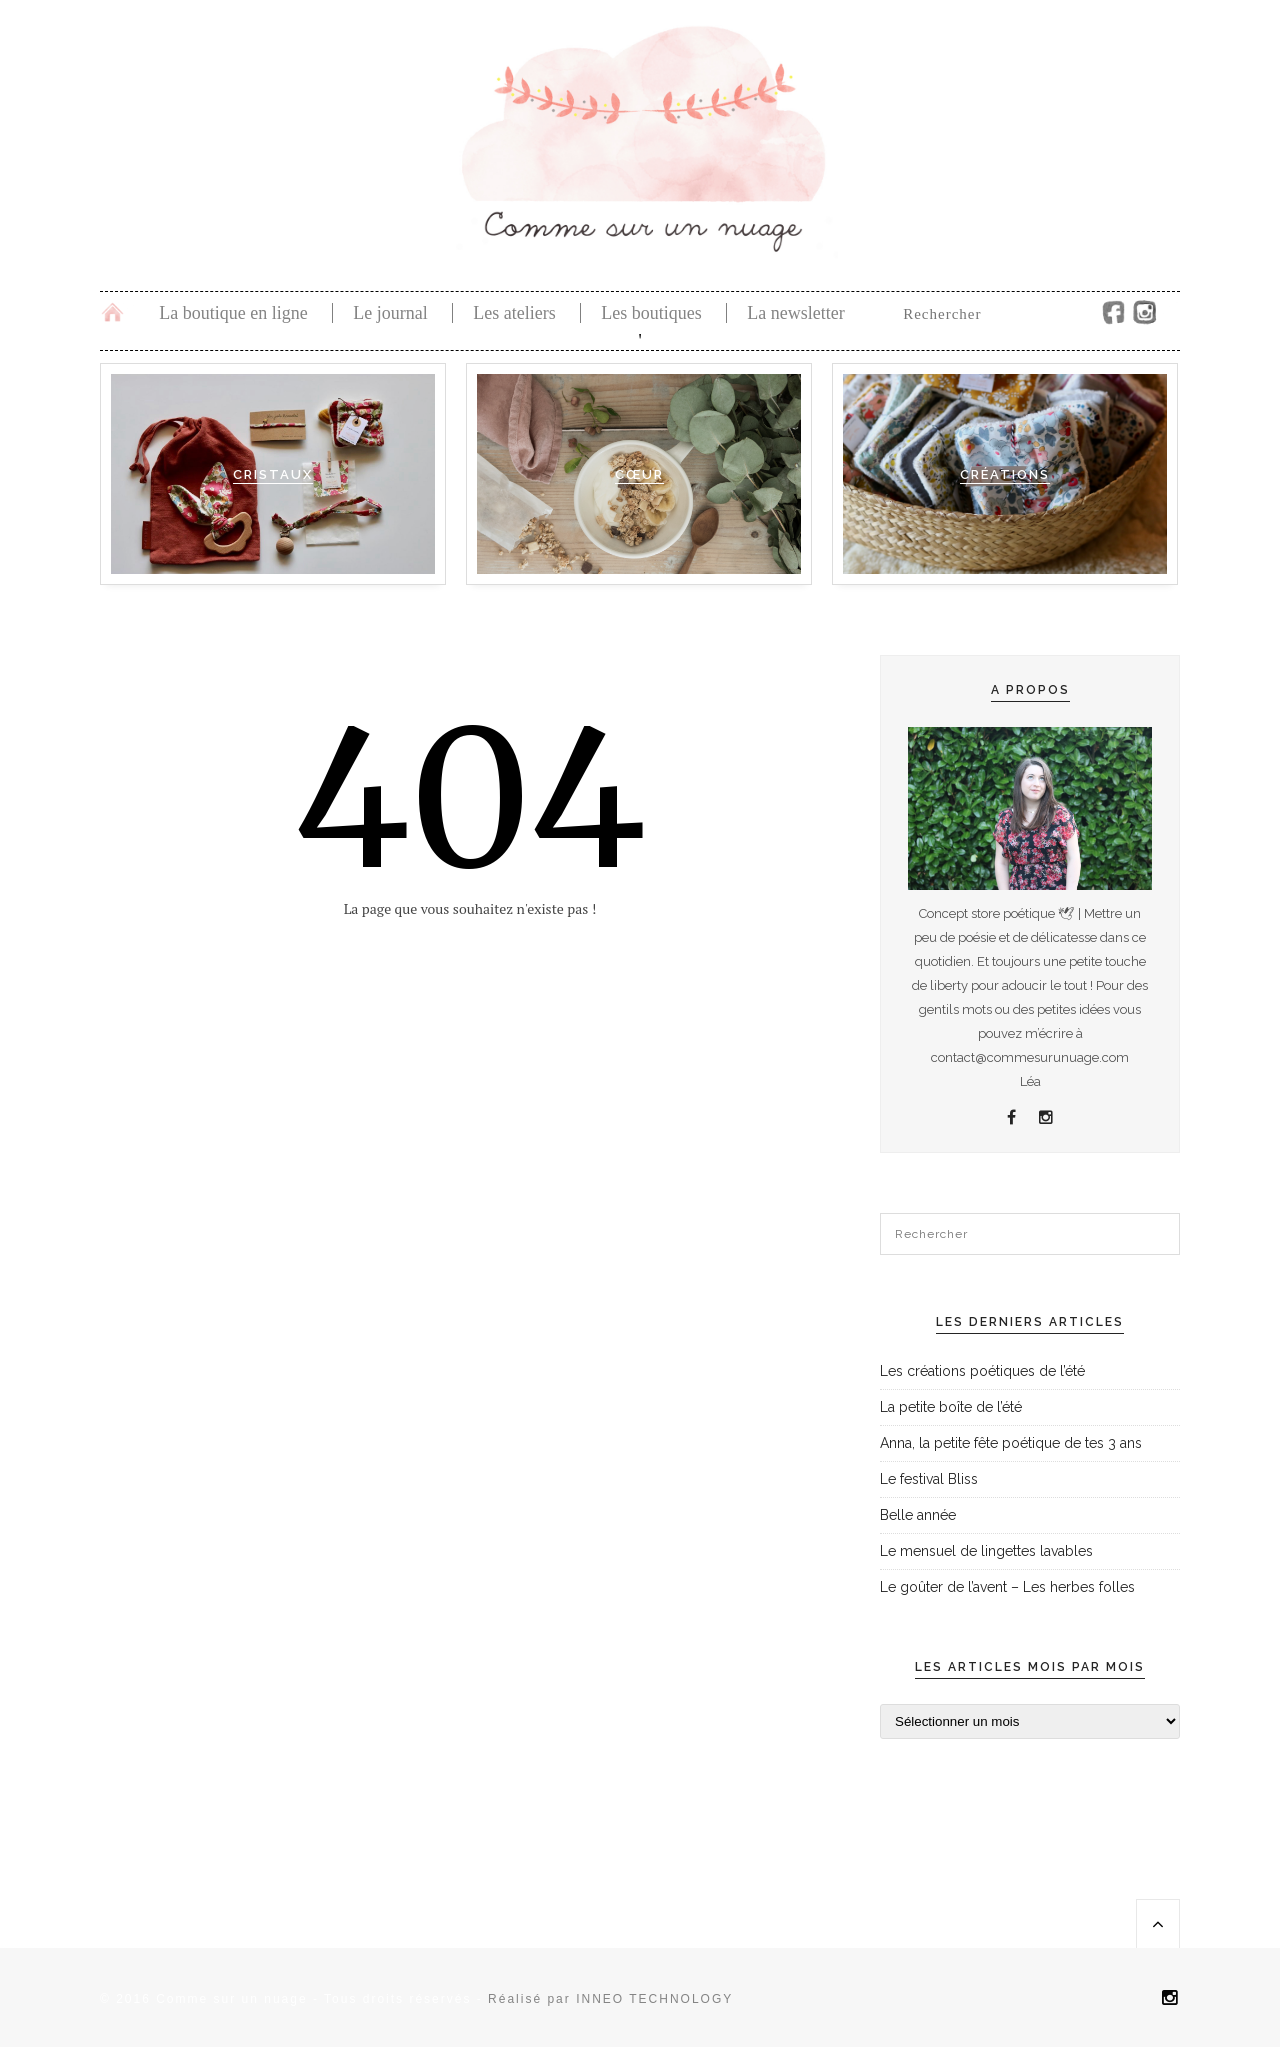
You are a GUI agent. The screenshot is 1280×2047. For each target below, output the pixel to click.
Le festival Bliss (929, 1479)
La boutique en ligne (233, 313)
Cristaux (273, 474)
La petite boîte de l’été (951, 1407)
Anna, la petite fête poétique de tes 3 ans (1011, 1443)
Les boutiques (651, 313)
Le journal (390, 313)
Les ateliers (514, 313)
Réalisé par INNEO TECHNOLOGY (610, 1999)
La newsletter (795, 313)
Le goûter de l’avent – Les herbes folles (1007, 1587)
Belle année (918, 1515)
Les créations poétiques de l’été (982, 1371)
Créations (1005, 474)
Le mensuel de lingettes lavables (986, 1551)
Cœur (639, 474)
